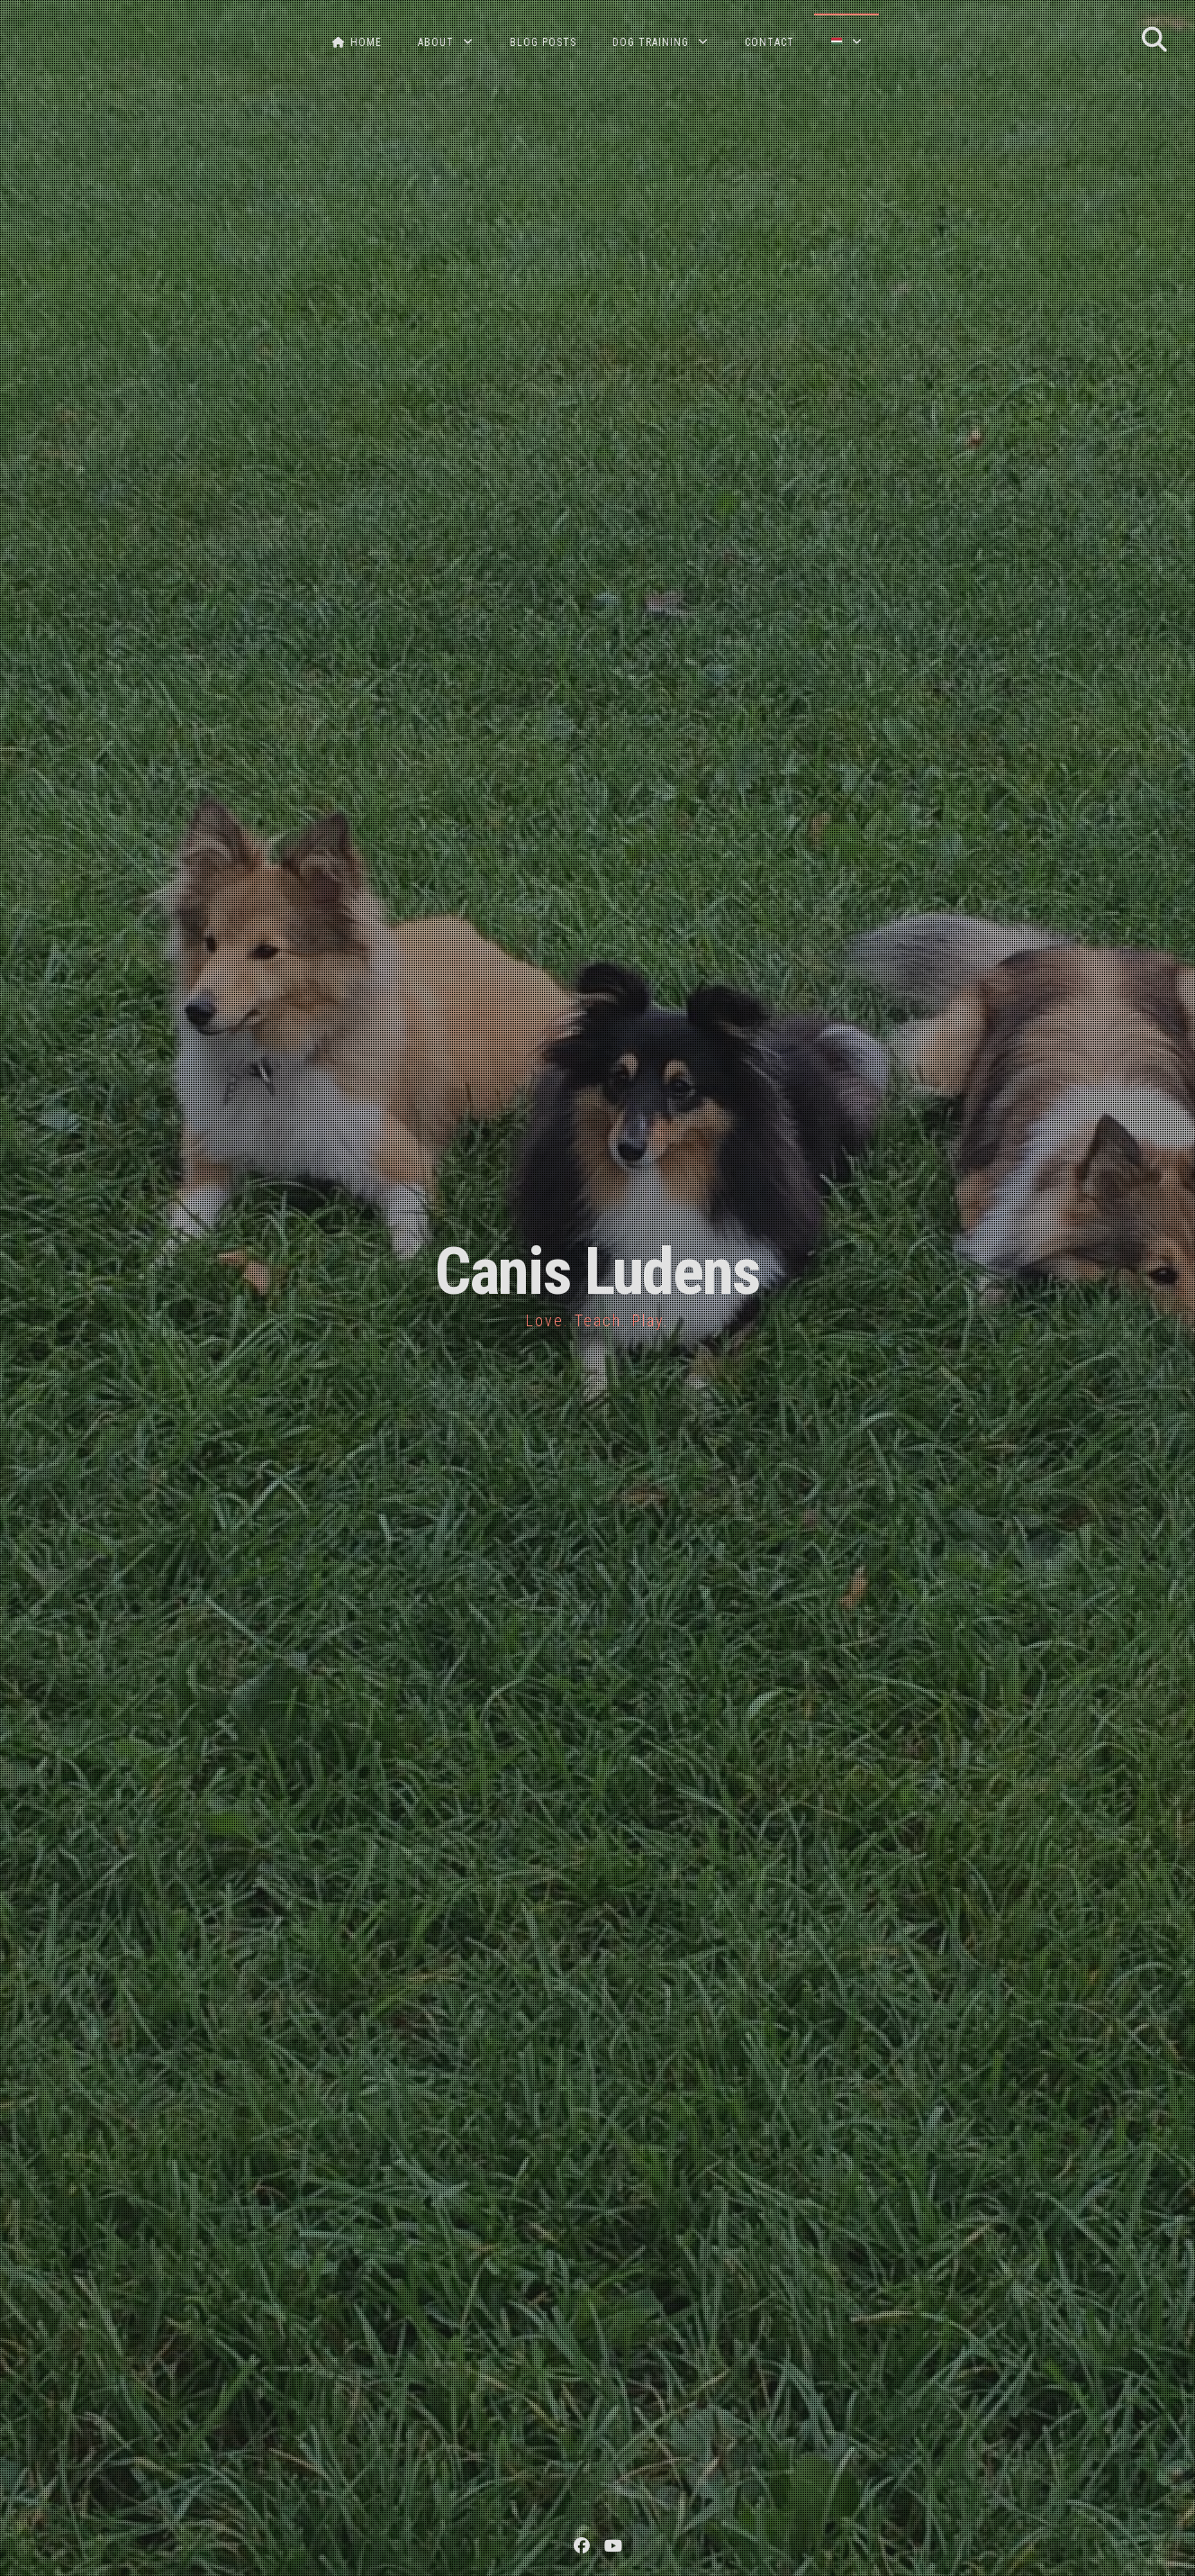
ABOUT (436, 42)
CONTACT (769, 42)
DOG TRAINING (650, 42)
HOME (357, 42)
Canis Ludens (597, 1272)
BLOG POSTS (543, 42)
